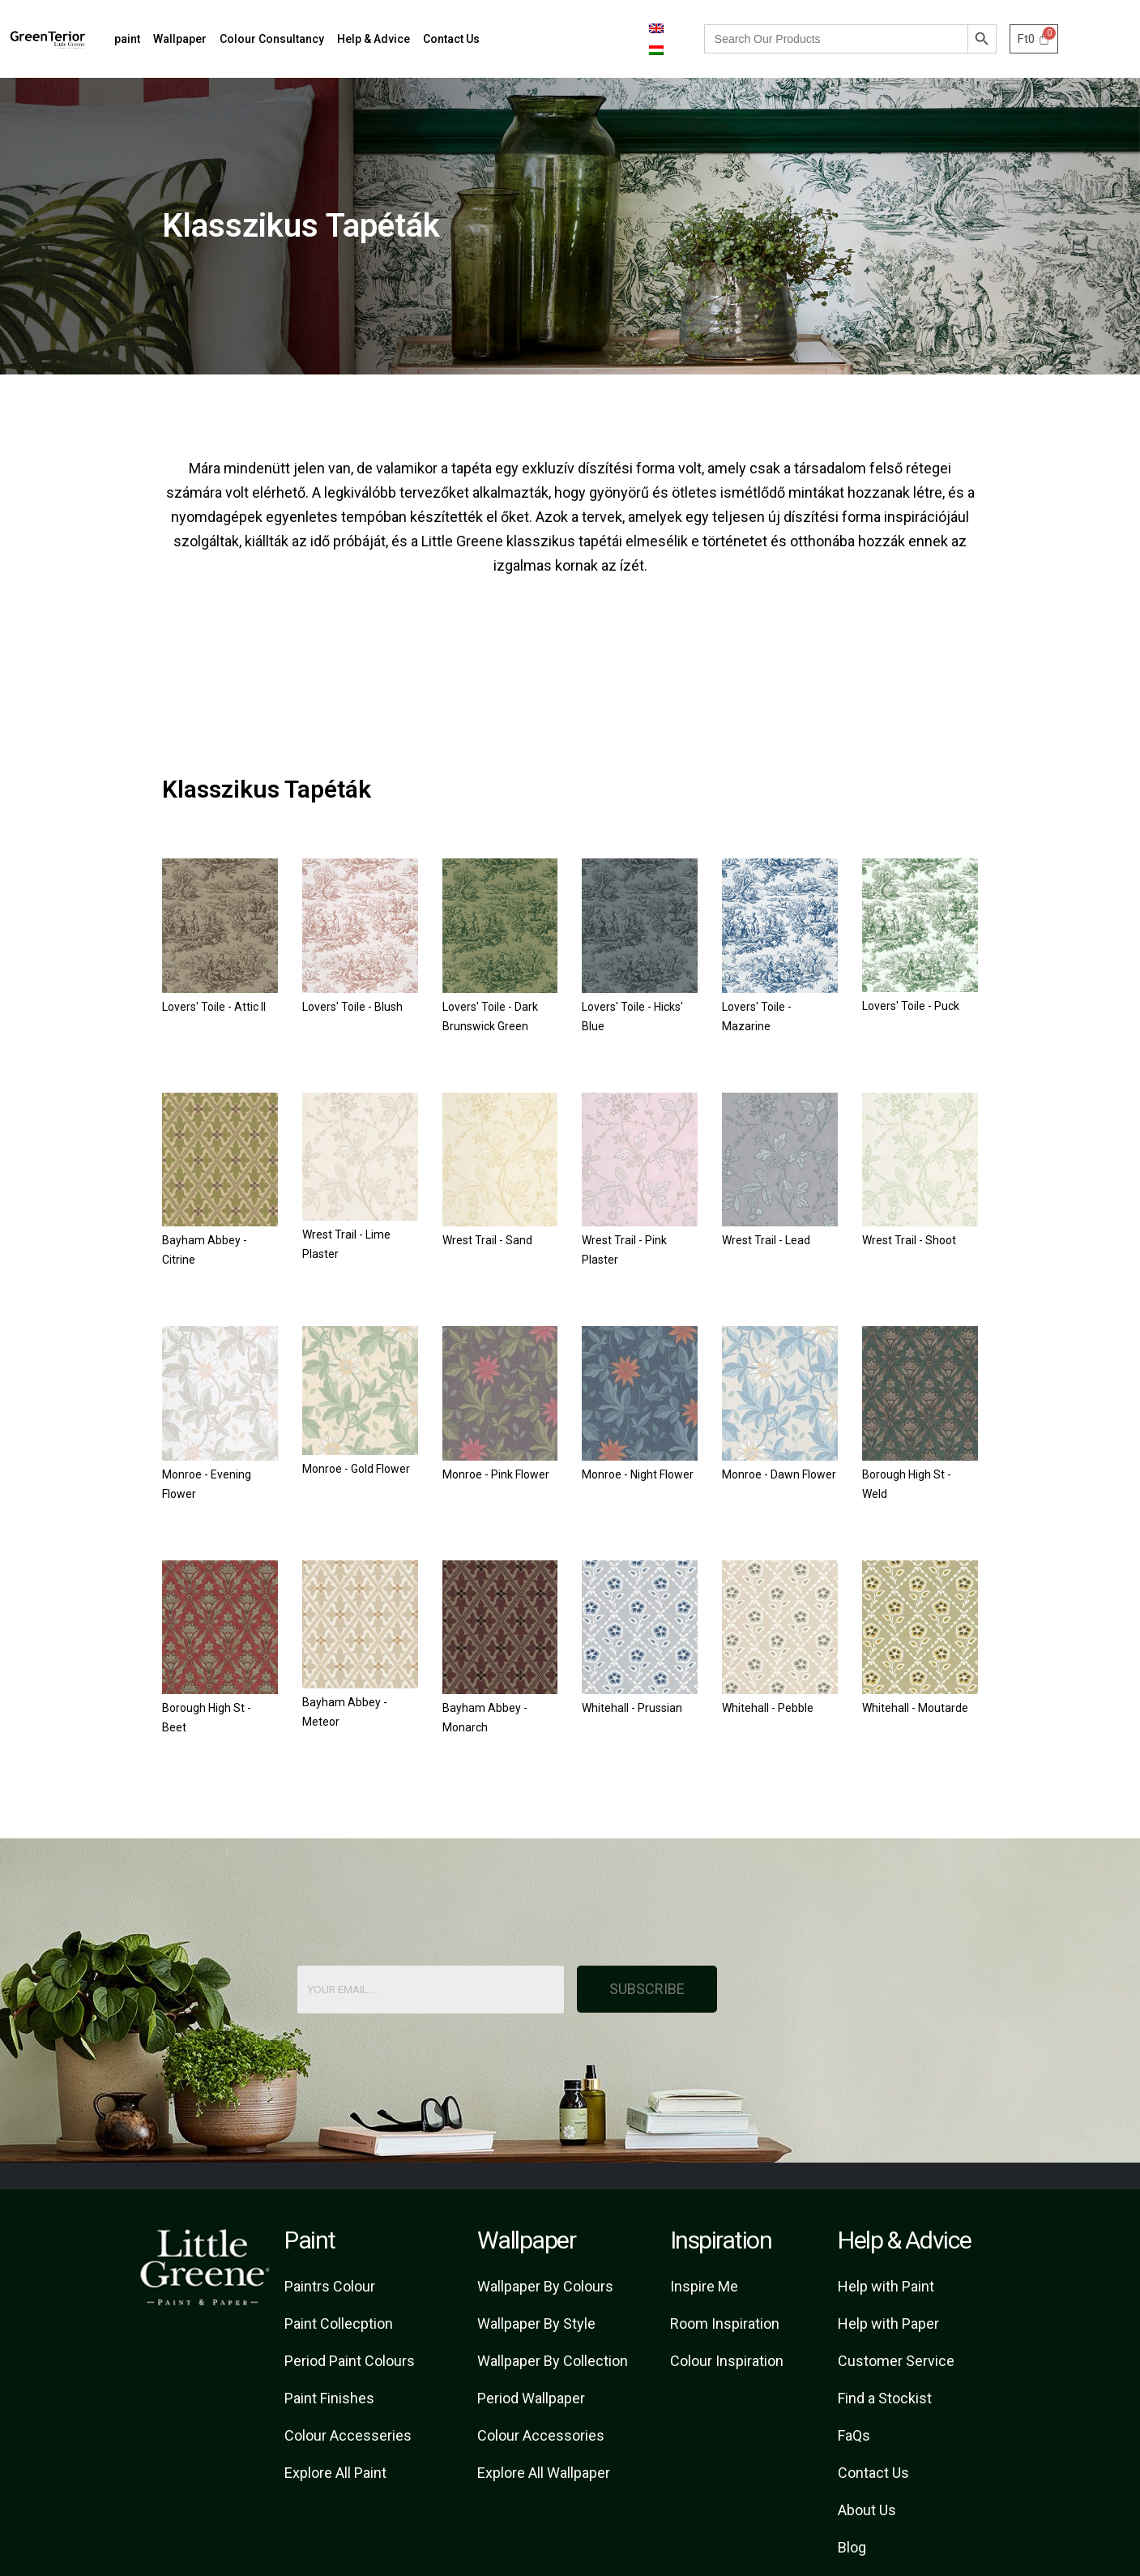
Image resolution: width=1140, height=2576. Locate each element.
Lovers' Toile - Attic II (214, 1006)
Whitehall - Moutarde (915, 1707)
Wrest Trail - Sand (487, 1240)
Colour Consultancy (272, 38)
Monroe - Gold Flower (356, 1468)
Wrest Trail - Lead (766, 1240)
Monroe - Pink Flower (495, 1474)
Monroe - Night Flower (638, 1474)
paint (127, 38)
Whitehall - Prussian (632, 1707)
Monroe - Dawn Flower (779, 1474)
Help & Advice (373, 38)
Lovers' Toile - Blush (352, 1006)
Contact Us (451, 38)
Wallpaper (180, 38)
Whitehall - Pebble (767, 1707)
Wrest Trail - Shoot (909, 1240)
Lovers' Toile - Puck (910, 1005)
